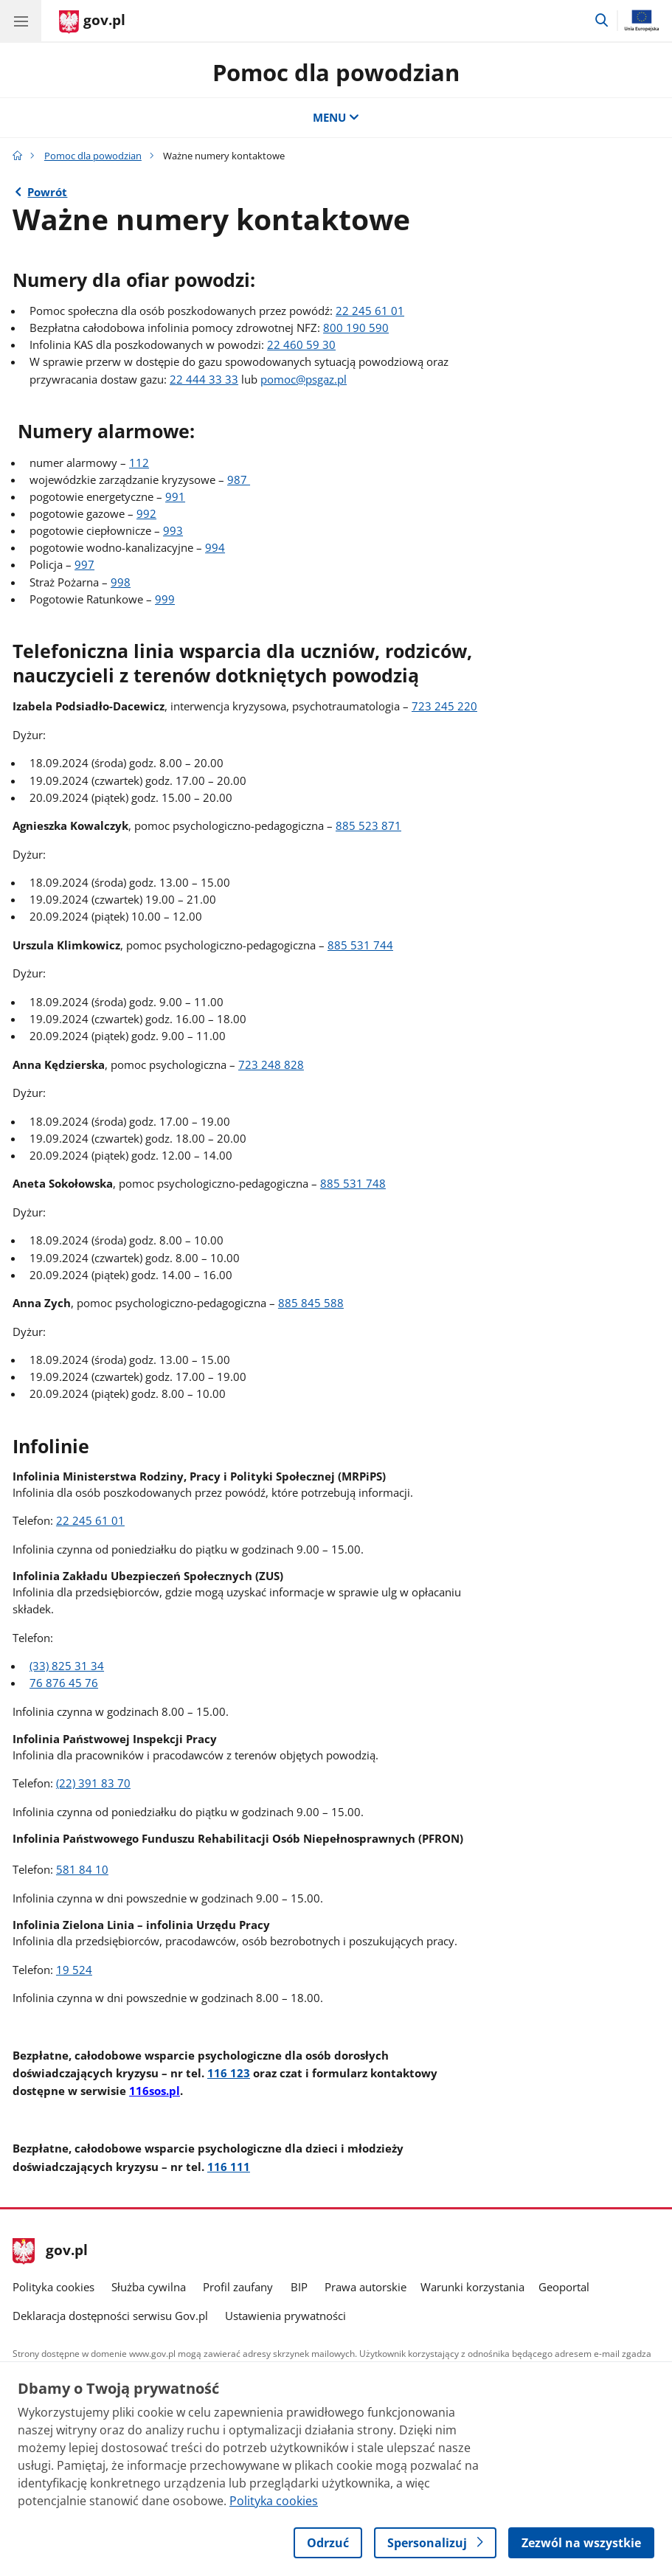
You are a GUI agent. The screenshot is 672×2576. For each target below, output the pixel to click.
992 (146, 514)
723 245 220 (444, 706)
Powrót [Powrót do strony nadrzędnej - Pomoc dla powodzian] (47, 192)
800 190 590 (356, 328)
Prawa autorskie (365, 2287)
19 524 (74, 1970)
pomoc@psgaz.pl (303, 379)
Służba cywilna (148, 2287)
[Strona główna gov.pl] (92, 22)
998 (121, 582)
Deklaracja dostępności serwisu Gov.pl (110, 2316)
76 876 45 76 (64, 1683)
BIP (299, 2287)
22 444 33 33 (204, 379)
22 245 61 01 (370, 311)
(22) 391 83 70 (93, 1783)
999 (165, 599)
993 (173, 531)
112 (139, 463)
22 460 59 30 (301, 345)
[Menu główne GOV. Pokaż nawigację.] (20, 20)
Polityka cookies (53, 2287)
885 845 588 (311, 1303)
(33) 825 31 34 (67, 1666)
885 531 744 (360, 945)
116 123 (228, 2073)
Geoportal (563, 2287)
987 (238, 480)
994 (215, 547)
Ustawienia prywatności (285, 2316)
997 (84, 564)
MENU (336, 117)
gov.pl (50, 2251)
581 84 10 (82, 1869)
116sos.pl (154, 2090)
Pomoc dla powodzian (336, 72)
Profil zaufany (238, 2287)
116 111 (228, 2166)
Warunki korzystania (472, 2287)
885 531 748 (353, 1183)
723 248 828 (271, 1065)
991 (175, 497)
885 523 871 (368, 826)
